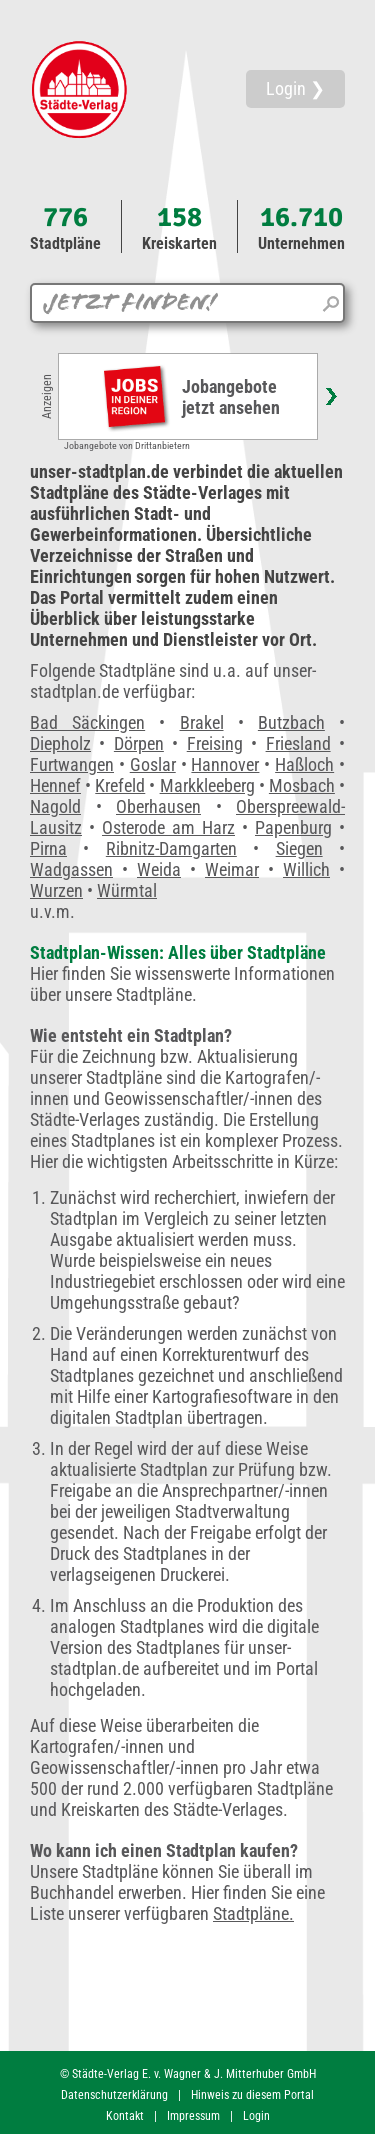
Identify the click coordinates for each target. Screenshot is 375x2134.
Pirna (48, 848)
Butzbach (291, 722)
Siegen (299, 848)
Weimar (232, 869)
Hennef (55, 785)
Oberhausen (158, 806)
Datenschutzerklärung (114, 2095)
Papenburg (293, 827)
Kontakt (125, 2116)
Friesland (298, 743)
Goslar (153, 764)
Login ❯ (295, 88)
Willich (306, 869)
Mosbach (302, 785)
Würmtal (127, 890)
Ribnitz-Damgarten (171, 848)
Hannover (225, 764)
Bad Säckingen (87, 722)
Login (256, 2116)
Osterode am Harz (168, 827)
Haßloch (304, 764)
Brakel (202, 722)
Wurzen (56, 890)
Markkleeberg (207, 785)
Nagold (55, 806)
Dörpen (139, 743)
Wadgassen (71, 869)
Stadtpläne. (253, 1913)
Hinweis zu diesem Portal (252, 2095)
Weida (159, 869)
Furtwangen (72, 764)
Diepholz (60, 743)
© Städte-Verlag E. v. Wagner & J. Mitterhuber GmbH (188, 2074)
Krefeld (120, 785)
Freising (215, 743)
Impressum (193, 2116)
